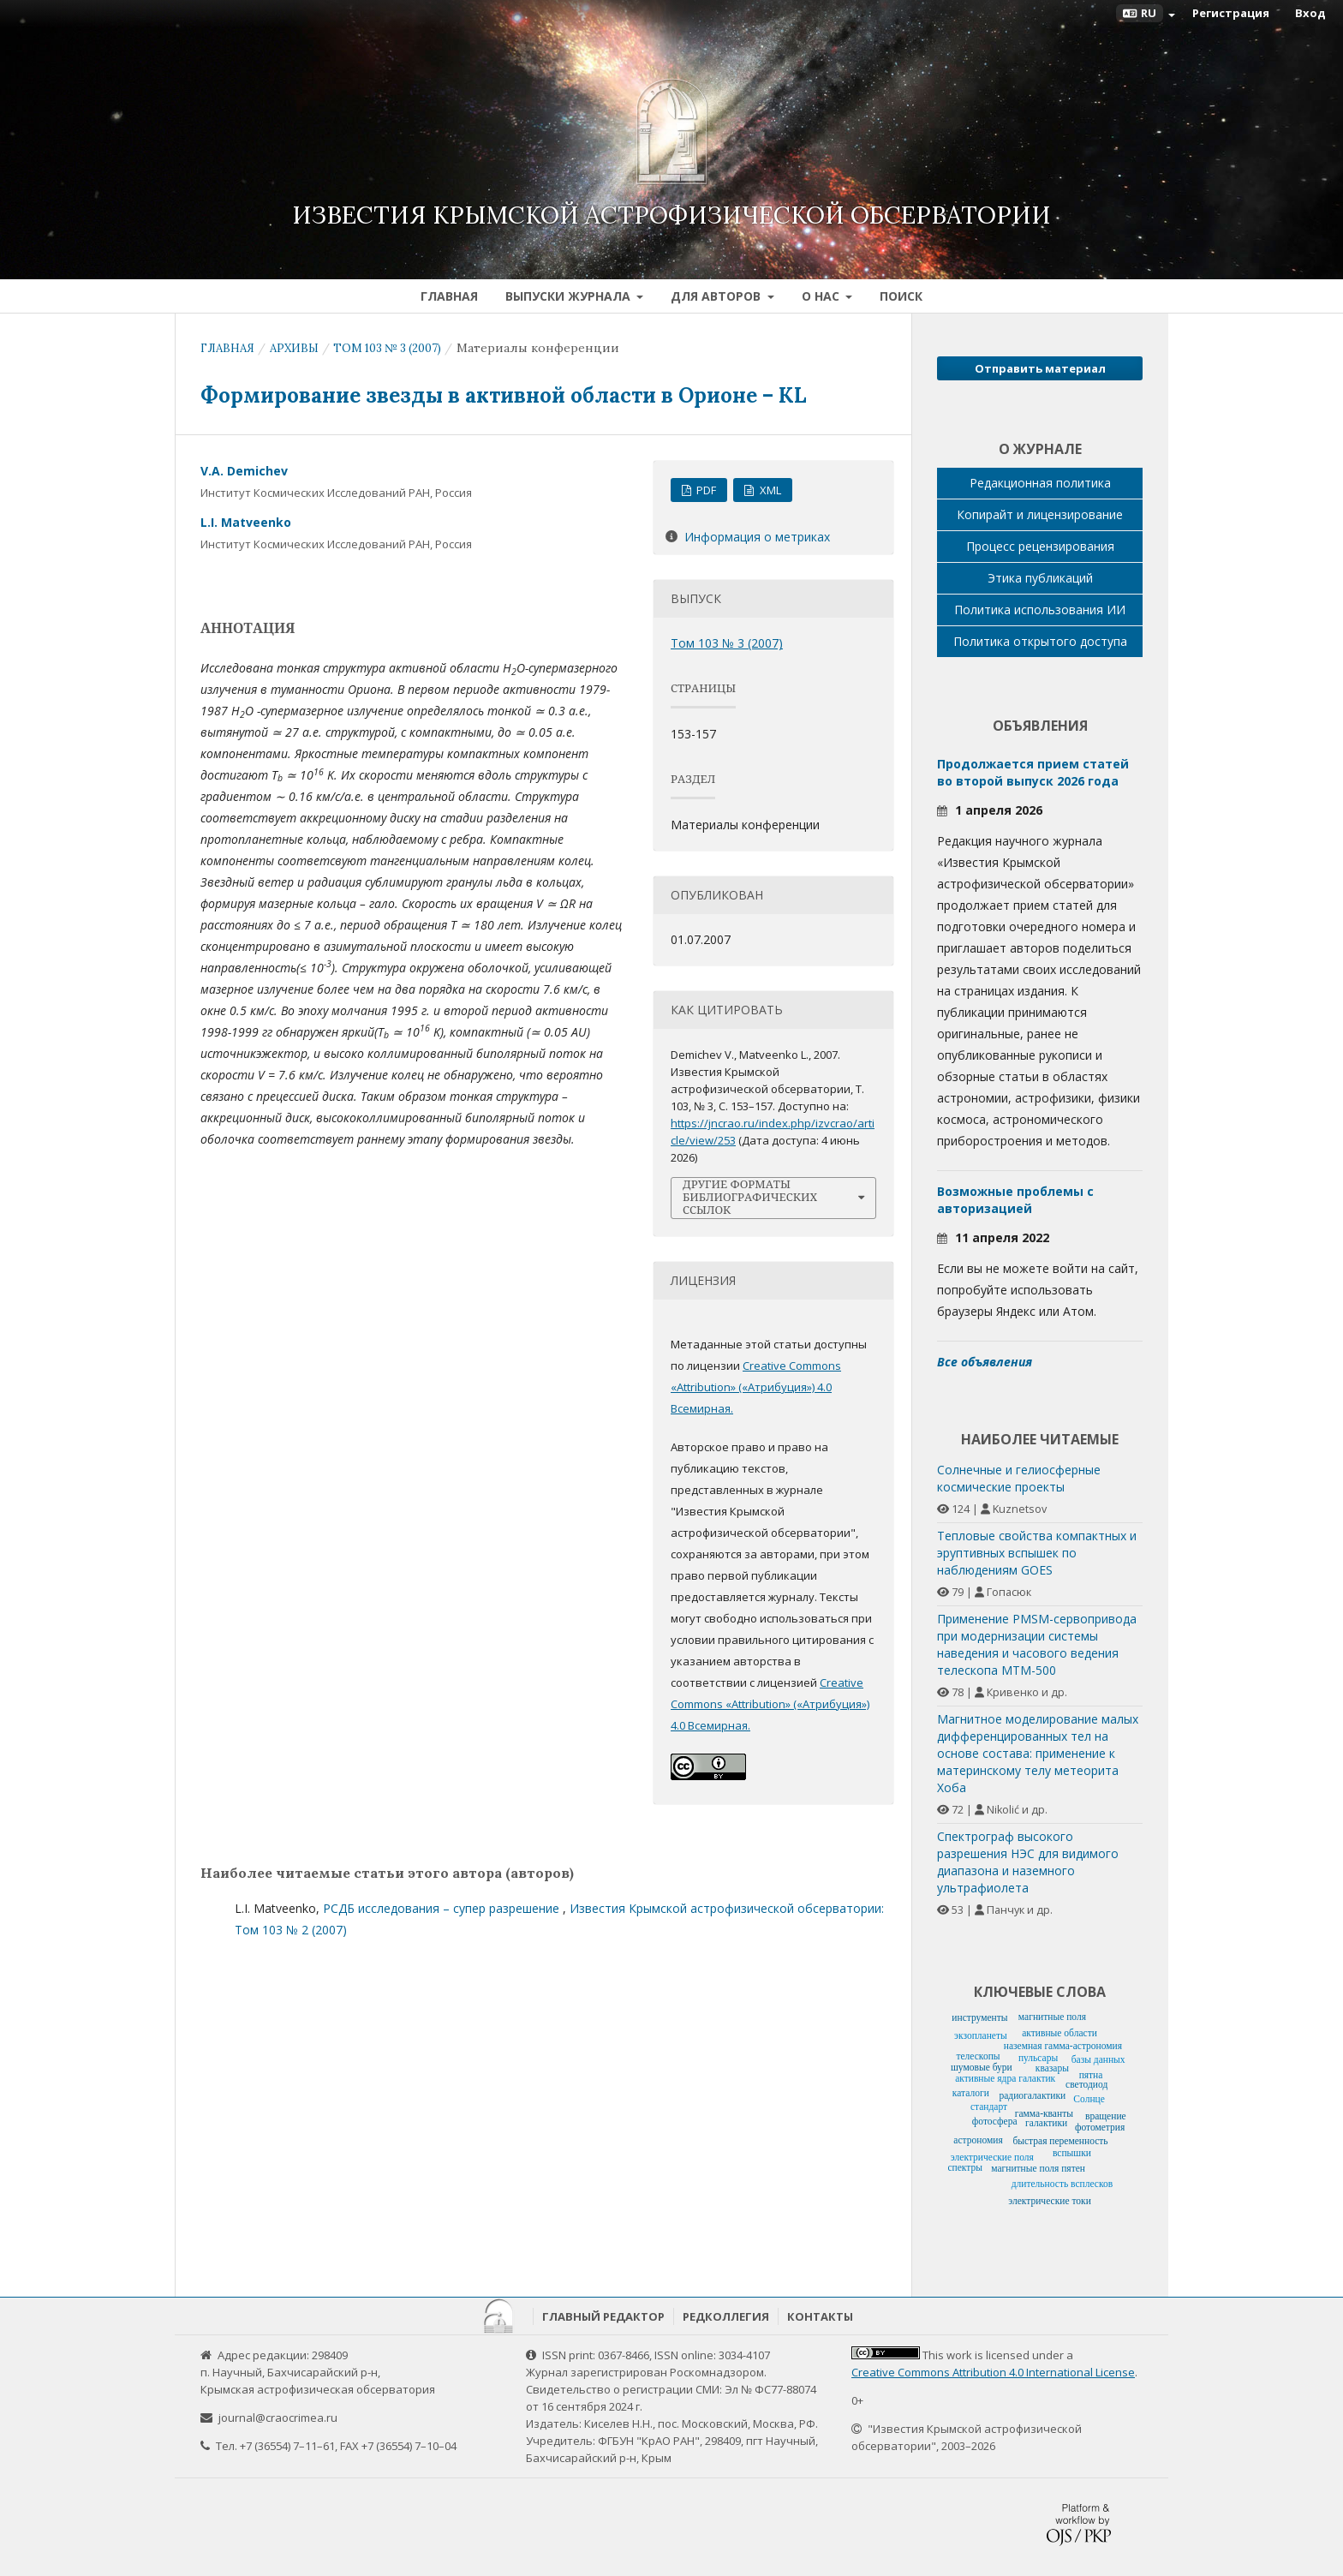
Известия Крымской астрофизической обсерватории (671, 215)
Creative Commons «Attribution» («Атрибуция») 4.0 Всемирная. (756, 1387)
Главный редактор (603, 2316)
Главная (449, 296)
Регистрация (1230, 13)
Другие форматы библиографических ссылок (750, 1197)
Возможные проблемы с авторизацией (1015, 1199)
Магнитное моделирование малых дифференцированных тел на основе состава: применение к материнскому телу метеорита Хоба (1037, 1753)
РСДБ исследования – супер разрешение (443, 1908)
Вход (1310, 13)
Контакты (820, 2316)
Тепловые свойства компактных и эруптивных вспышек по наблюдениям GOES (1037, 1552)
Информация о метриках (757, 537)
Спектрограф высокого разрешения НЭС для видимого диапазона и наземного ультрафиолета (1028, 1862)
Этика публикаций (1040, 578)
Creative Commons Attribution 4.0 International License (993, 2372)
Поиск (901, 296)
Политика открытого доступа (1040, 641)
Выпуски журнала (569, 296)
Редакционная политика (1040, 483)
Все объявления (984, 1362)
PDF (705, 490)
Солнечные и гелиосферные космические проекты (1019, 1478)
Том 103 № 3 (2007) (387, 348)
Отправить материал (1040, 368)
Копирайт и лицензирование (1040, 514)
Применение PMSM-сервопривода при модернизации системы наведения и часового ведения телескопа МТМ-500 (1037, 1644)
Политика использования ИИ (1039, 609)
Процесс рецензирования (1040, 546)
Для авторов (717, 296)
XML (769, 490)
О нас (822, 296)
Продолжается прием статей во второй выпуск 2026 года (1033, 772)
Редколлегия (726, 2316)
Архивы (294, 348)
